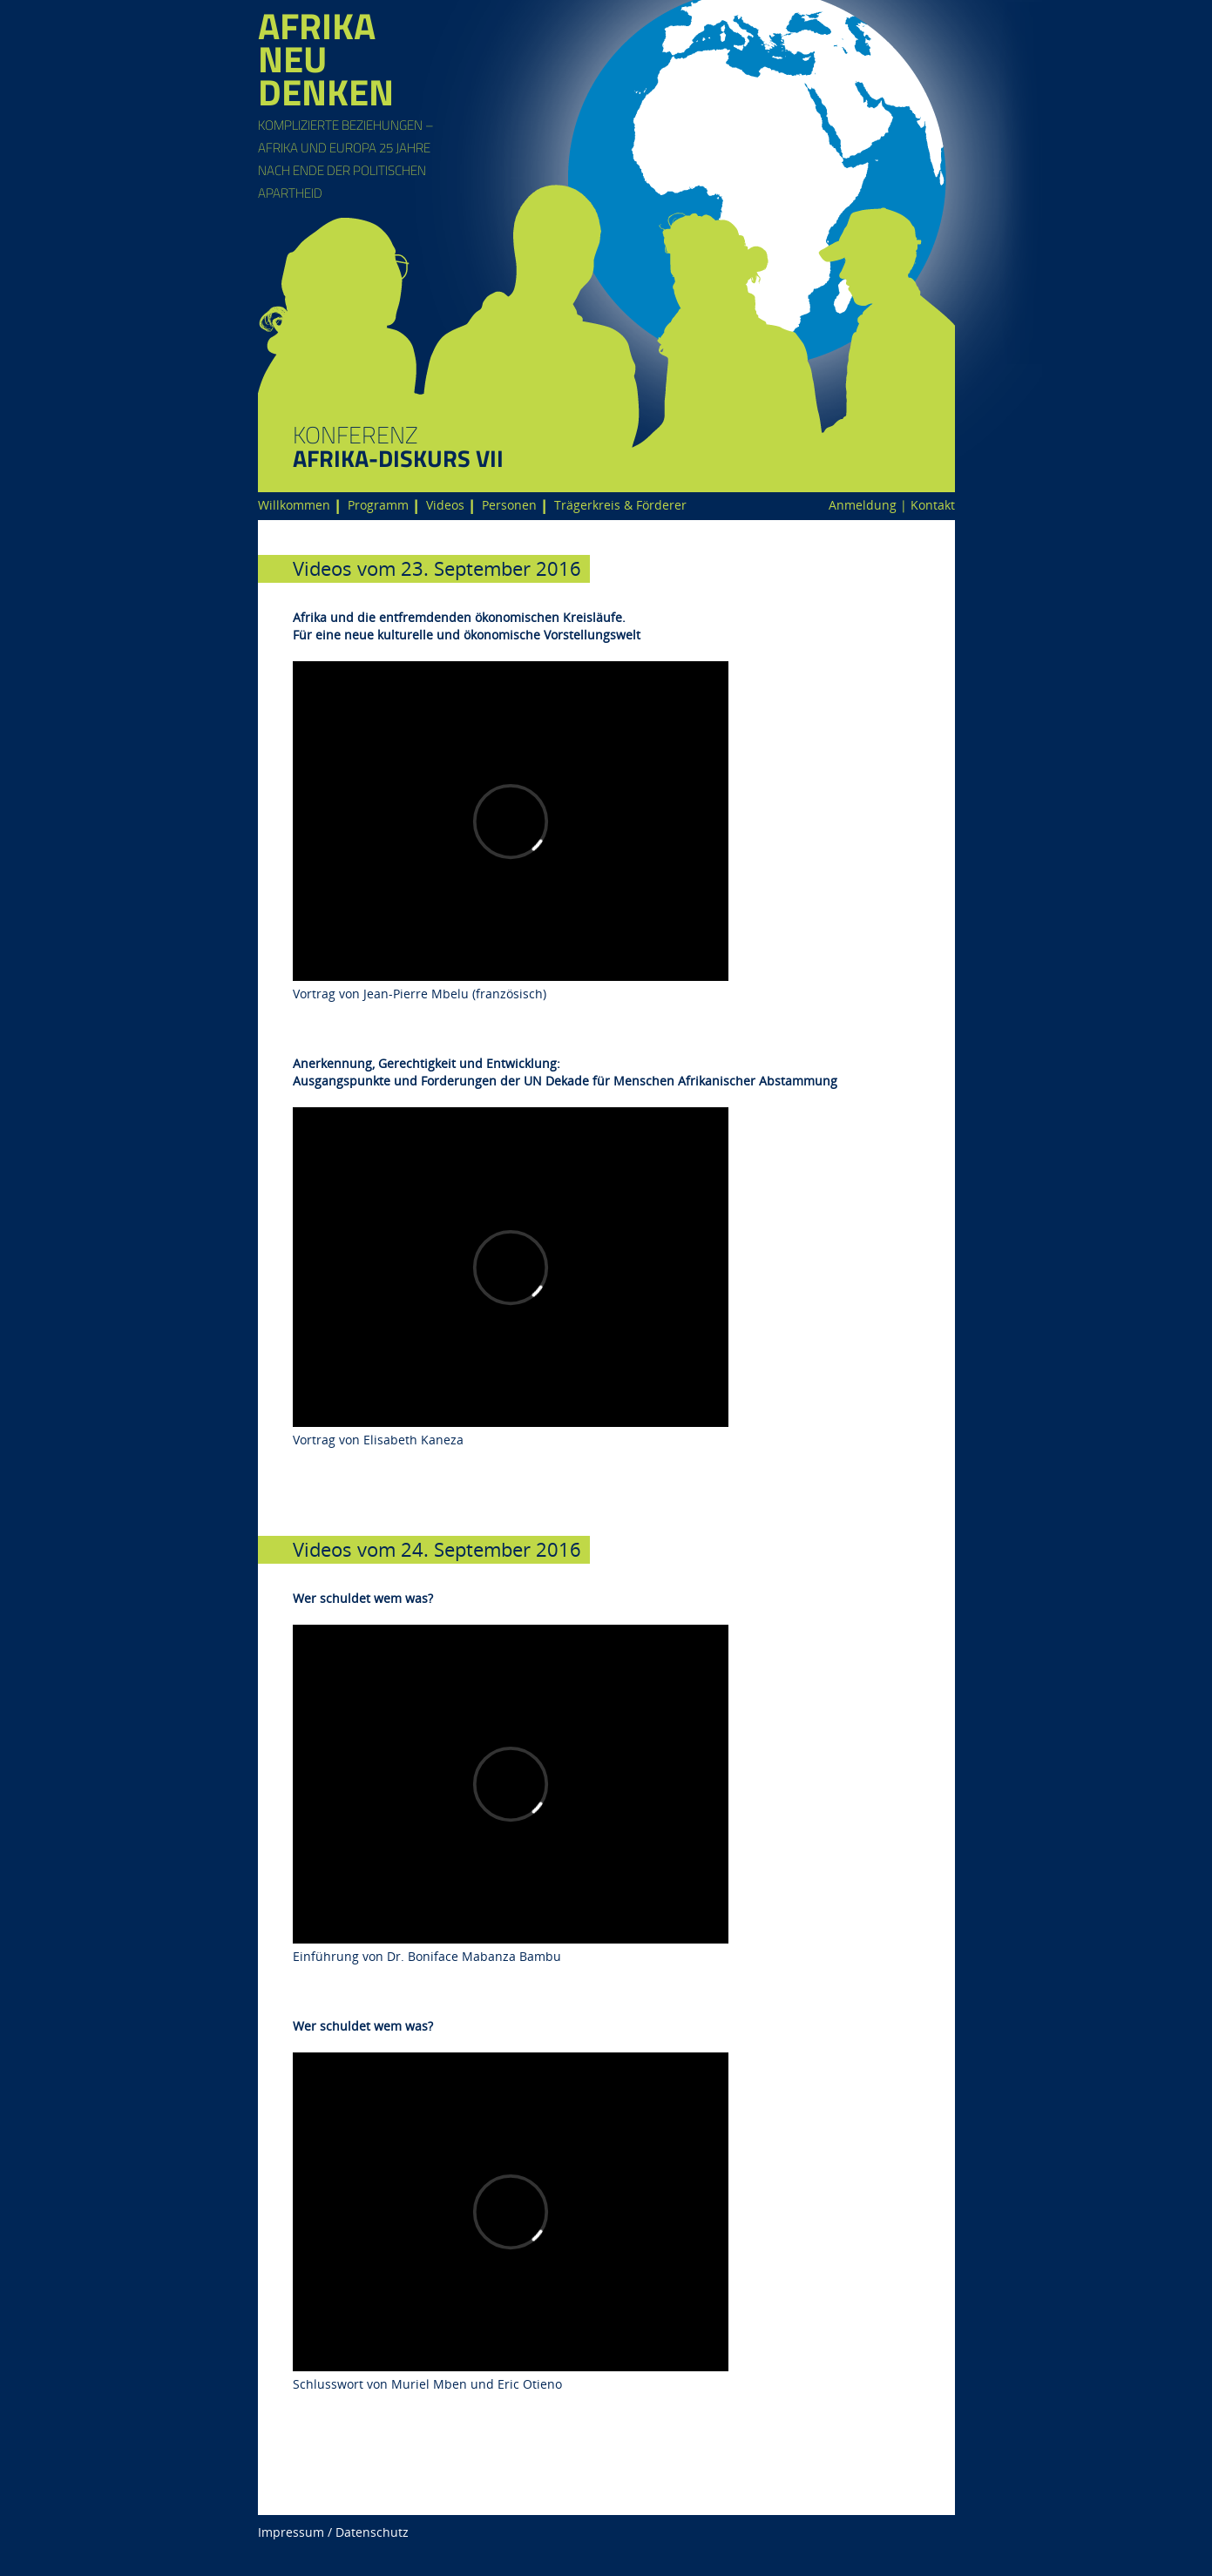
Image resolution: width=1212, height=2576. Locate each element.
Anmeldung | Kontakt (892, 505)
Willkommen (294, 505)
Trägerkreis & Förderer (620, 505)
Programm (378, 505)
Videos (445, 505)
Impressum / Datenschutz (333, 2532)
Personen (509, 505)
